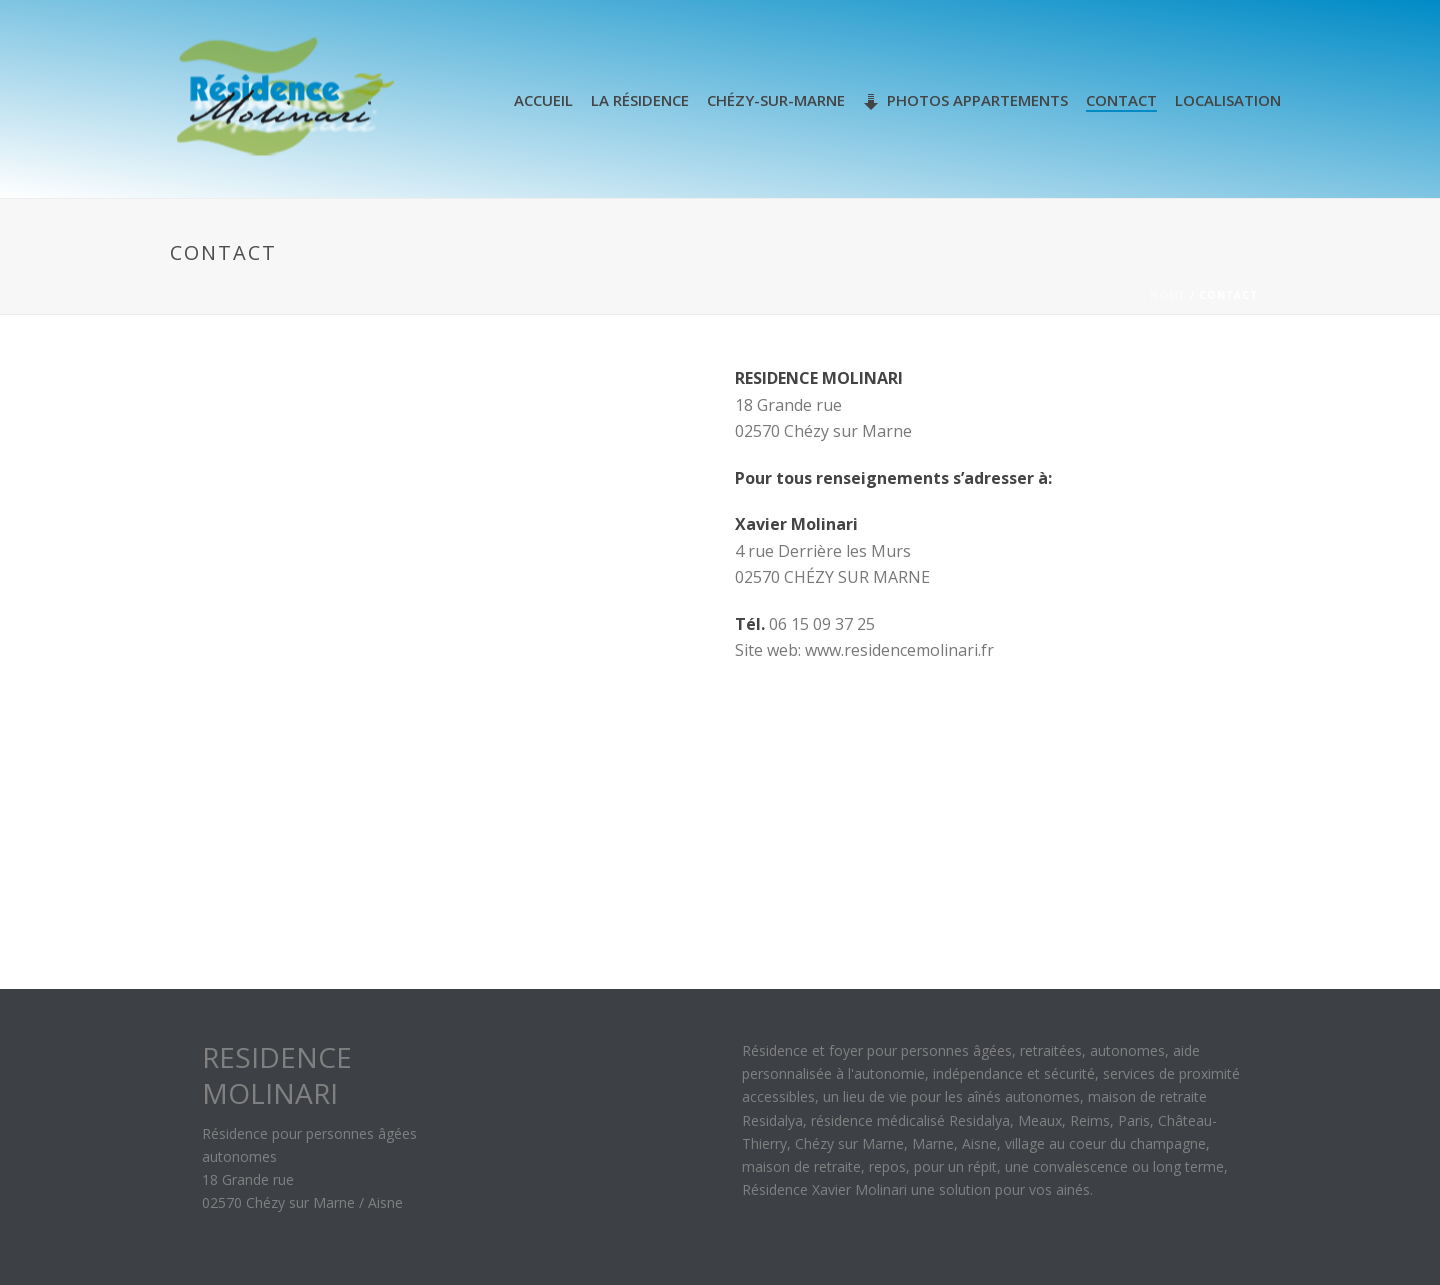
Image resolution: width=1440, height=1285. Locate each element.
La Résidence (640, 100)
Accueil (543, 100)
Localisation (1228, 100)
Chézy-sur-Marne (776, 100)
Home (1168, 295)
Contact (1121, 100)
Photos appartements (965, 100)
